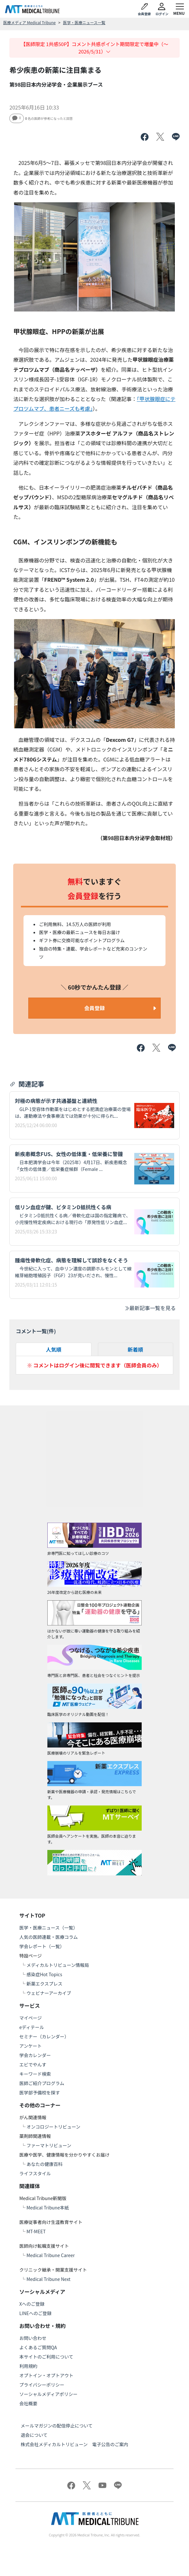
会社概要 (28, 2403)
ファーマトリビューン (48, 2145)
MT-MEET (36, 2231)
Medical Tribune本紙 (47, 2207)
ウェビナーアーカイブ (48, 1993)
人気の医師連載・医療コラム (48, 1937)
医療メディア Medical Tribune (29, 22)
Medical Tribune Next (48, 2279)
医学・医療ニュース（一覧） (48, 1927)
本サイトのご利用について (46, 2356)
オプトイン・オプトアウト (46, 2375)
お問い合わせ (32, 2338)
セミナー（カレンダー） (44, 2036)
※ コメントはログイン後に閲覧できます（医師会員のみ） (94, 1365)
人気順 (53, 1349)
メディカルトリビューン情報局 (57, 1965)
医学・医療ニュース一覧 (84, 22)
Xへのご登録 (31, 2304)
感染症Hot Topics (44, 1974)
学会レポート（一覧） (41, 1946)
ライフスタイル (35, 2173)
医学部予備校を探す (39, 2092)
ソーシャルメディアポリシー (48, 2394)
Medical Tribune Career (50, 2255)
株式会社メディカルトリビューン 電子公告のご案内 (74, 2444)
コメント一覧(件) (36, 1331)
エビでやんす (32, 2064)
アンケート (30, 2046)
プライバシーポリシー (41, 2384)
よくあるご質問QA (38, 2347)
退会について (34, 2435)
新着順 (135, 1349)
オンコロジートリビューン (53, 2126)
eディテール (31, 2027)
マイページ (30, 2018)
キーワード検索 (35, 2074)
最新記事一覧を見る (150, 1308)
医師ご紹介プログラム (41, 2083)
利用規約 (28, 2366)
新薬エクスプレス (44, 1983)
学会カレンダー (35, 2055)
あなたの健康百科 (44, 2164)
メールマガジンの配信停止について (57, 2425)
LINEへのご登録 (35, 2313)
